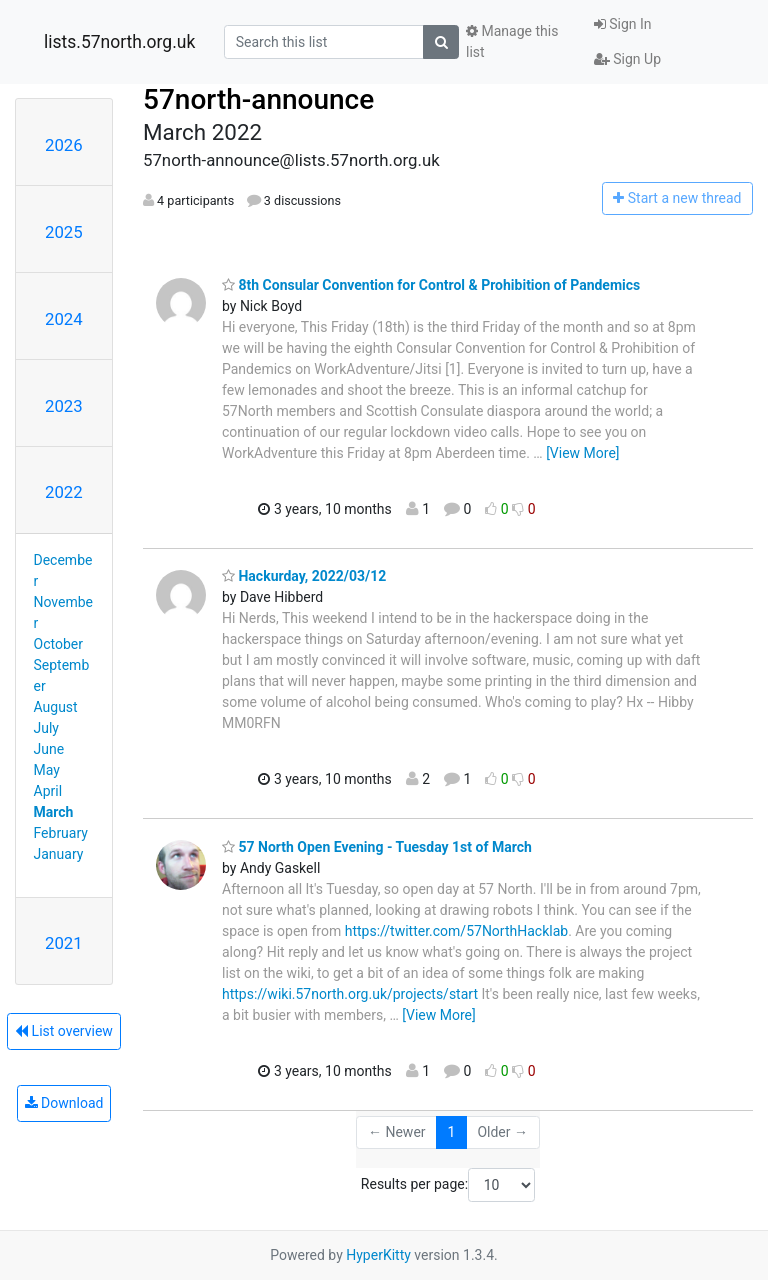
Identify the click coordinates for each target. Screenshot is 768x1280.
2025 (64, 232)
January (59, 854)
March (54, 812)
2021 (64, 943)
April (48, 791)
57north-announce (258, 99)
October (58, 644)
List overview (64, 1031)
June (49, 749)
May (47, 770)
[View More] (582, 453)
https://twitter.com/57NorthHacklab (456, 931)
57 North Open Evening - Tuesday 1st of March (377, 847)
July (46, 728)
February (61, 833)
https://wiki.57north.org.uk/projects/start (350, 994)
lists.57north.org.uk (119, 42)
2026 (64, 145)
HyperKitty (378, 1255)
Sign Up (627, 59)
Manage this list (512, 41)
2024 (64, 319)
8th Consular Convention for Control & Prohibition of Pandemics (431, 285)
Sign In (623, 24)
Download (64, 1103)
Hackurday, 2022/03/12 (304, 576)
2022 (64, 492)
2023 (64, 406)
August (56, 707)
